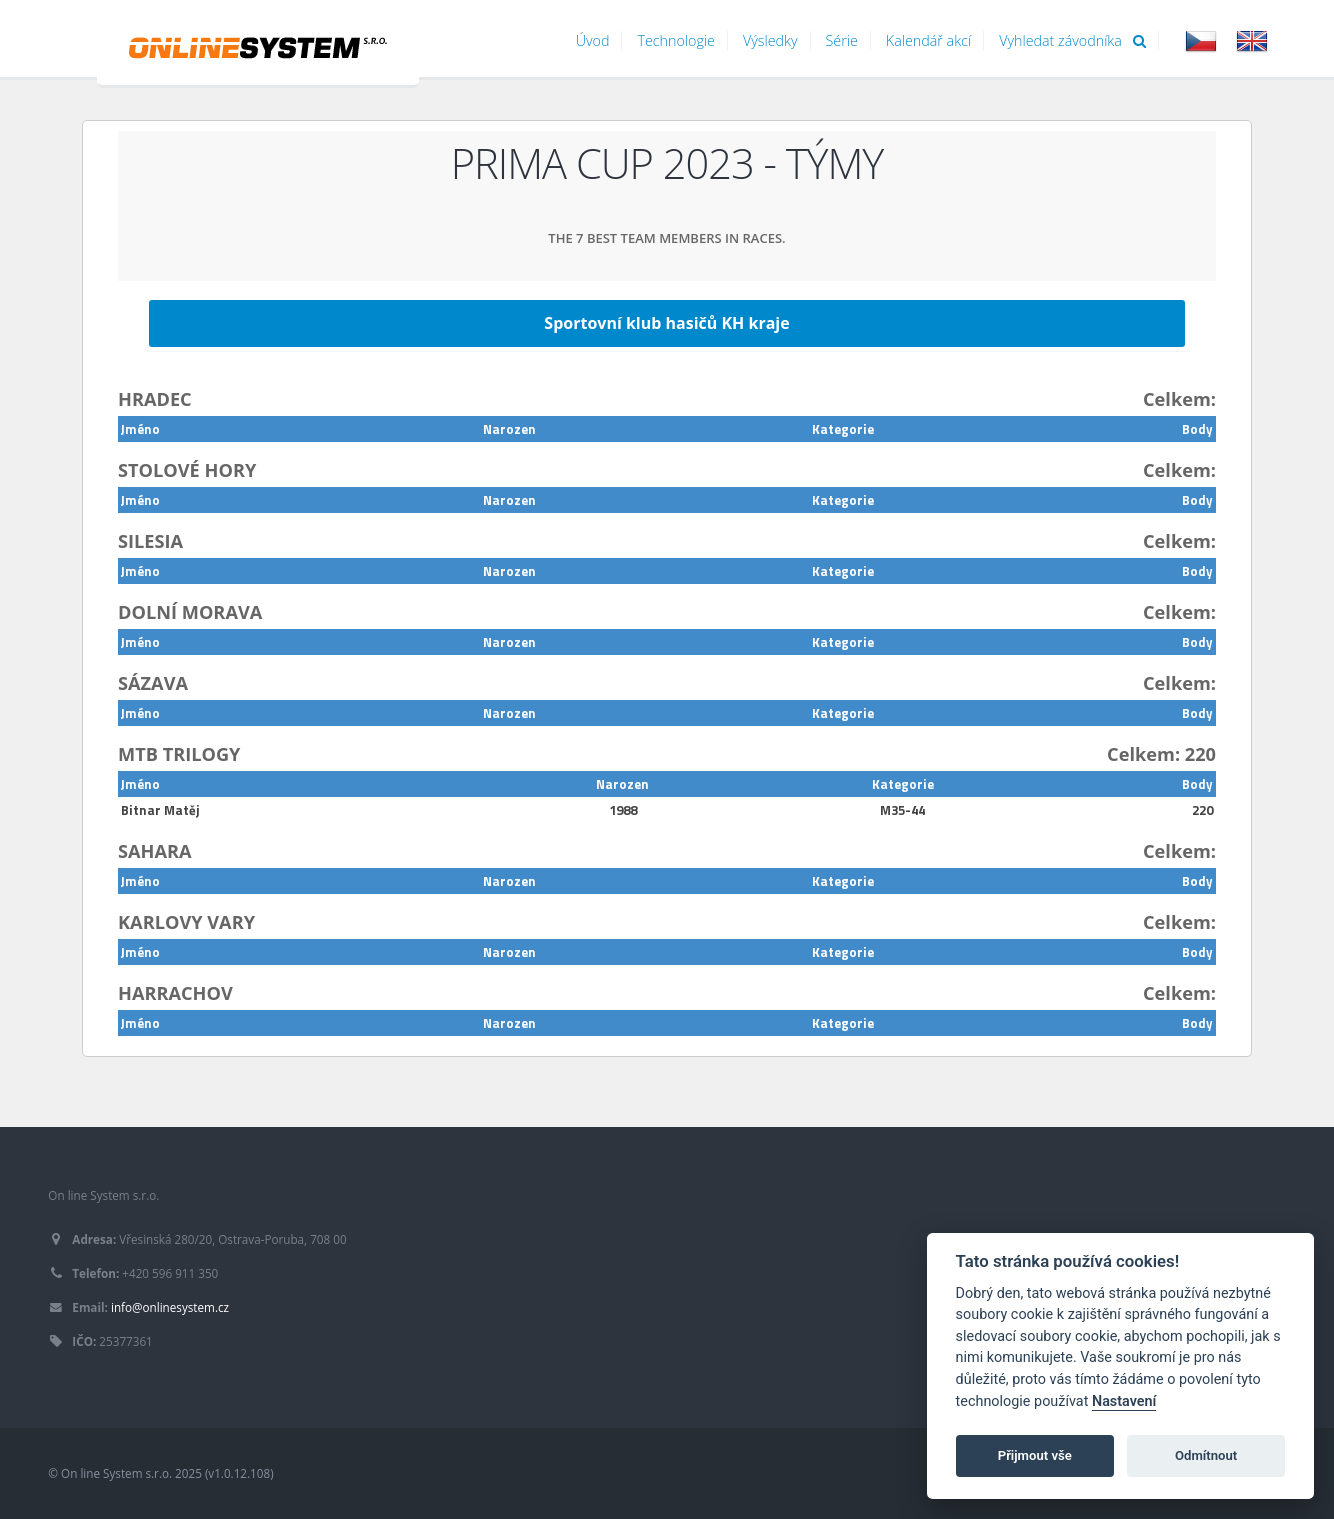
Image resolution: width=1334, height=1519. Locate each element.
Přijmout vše (1035, 1455)
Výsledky (770, 40)
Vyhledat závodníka (1072, 40)
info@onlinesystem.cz (170, 1307)
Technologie (676, 40)
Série (842, 40)
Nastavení (1124, 1401)
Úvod (593, 40)
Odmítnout (1206, 1455)
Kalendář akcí (928, 40)
